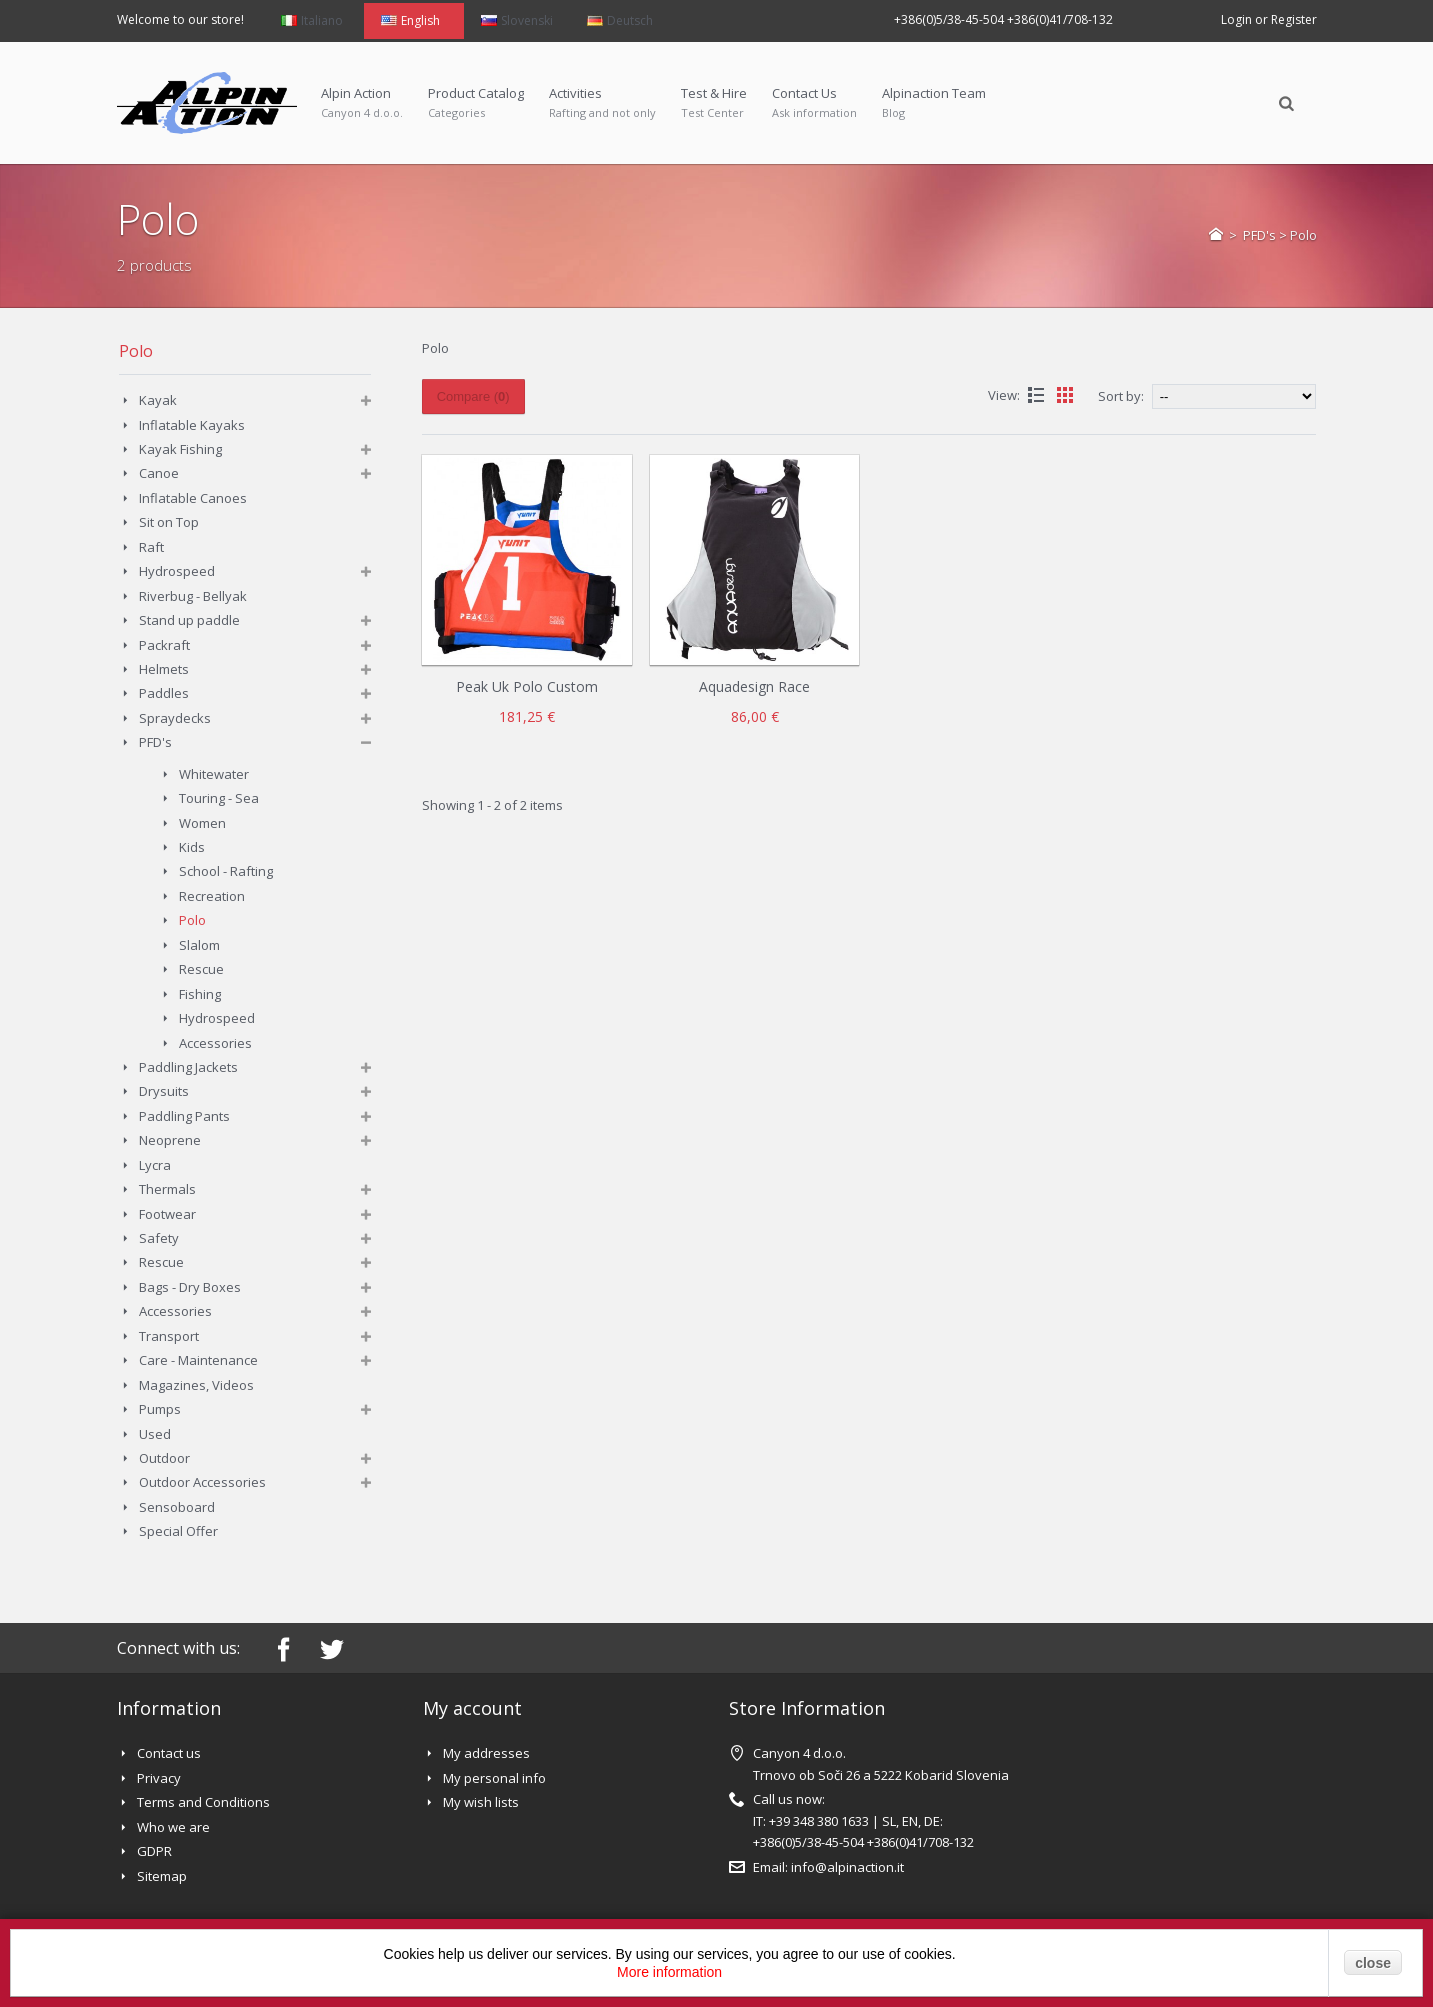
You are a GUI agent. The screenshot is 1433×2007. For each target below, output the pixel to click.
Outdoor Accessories (202, 1482)
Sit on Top (169, 522)
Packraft (164, 645)
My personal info (494, 1778)
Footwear (167, 1214)
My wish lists (481, 1802)
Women (202, 823)
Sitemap (162, 1876)
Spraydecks (175, 718)
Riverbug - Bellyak (193, 596)
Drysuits (164, 1091)
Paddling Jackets (188, 1067)
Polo (192, 920)
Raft (151, 547)
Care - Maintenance (198, 1360)
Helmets (164, 669)
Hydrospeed (177, 571)
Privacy (159, 1778)
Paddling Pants (184, 1116)
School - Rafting (226, 871)
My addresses (486, 1753)
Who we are (173, 1827)
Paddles (164, 693)
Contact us (169, 1753)
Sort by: (1121, 396)
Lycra (155, 1165)
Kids (192, 847)
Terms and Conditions (203, 1802)
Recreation (212, 896)
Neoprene (170, 1140)
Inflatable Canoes (193, 498)
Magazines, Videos (196, 1385)
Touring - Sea (219, 798)
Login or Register (1269, 19)
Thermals (167, 1189)
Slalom (199, 945)
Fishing (200, 994)
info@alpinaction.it (847, 1867)
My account (472, 1708)
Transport (169, 1336)
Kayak (158, 400)
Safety (159, 1238)
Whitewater (214, 774)
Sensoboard (177, 1507)
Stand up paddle (189, 620)
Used (155, 1434)
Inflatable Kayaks (192, 425)
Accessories (215, 1043)
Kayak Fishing (180, 449)
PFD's (1259, 235)
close (1373, 1963)
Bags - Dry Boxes (190, 1287)
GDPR (154, 1851)
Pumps (160, 1409)
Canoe (159, 473)
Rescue (201, 969)
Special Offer (178, 1531)
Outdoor (164, 1458)
